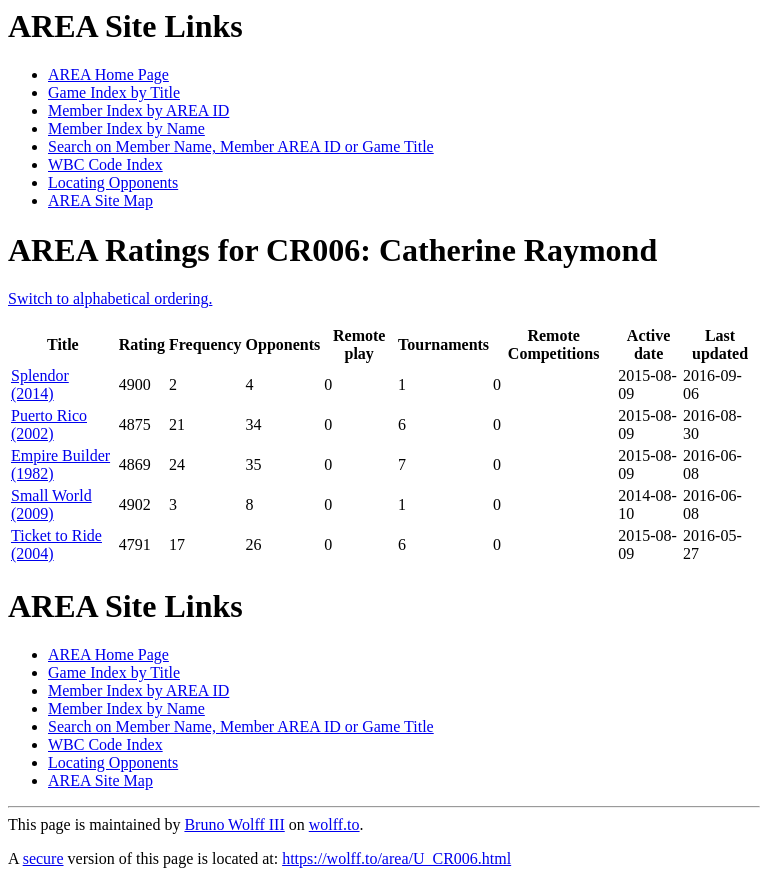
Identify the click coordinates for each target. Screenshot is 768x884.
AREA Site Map (100, 200)
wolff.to (334, 824)
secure (43, 858)
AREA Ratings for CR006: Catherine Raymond (332, 250)
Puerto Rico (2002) (49, 424)
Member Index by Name (126, 128)
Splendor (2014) (40, 384)
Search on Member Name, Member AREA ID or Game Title (241, 146)
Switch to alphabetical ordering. (110, 298)
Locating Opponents (113, 182)
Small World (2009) (51, 504)
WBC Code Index (105, 164)
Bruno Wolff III (234, 824)
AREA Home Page (108, 74)
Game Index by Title (114, 92)
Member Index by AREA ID (138, 110)
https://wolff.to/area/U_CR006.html (396, 858)
